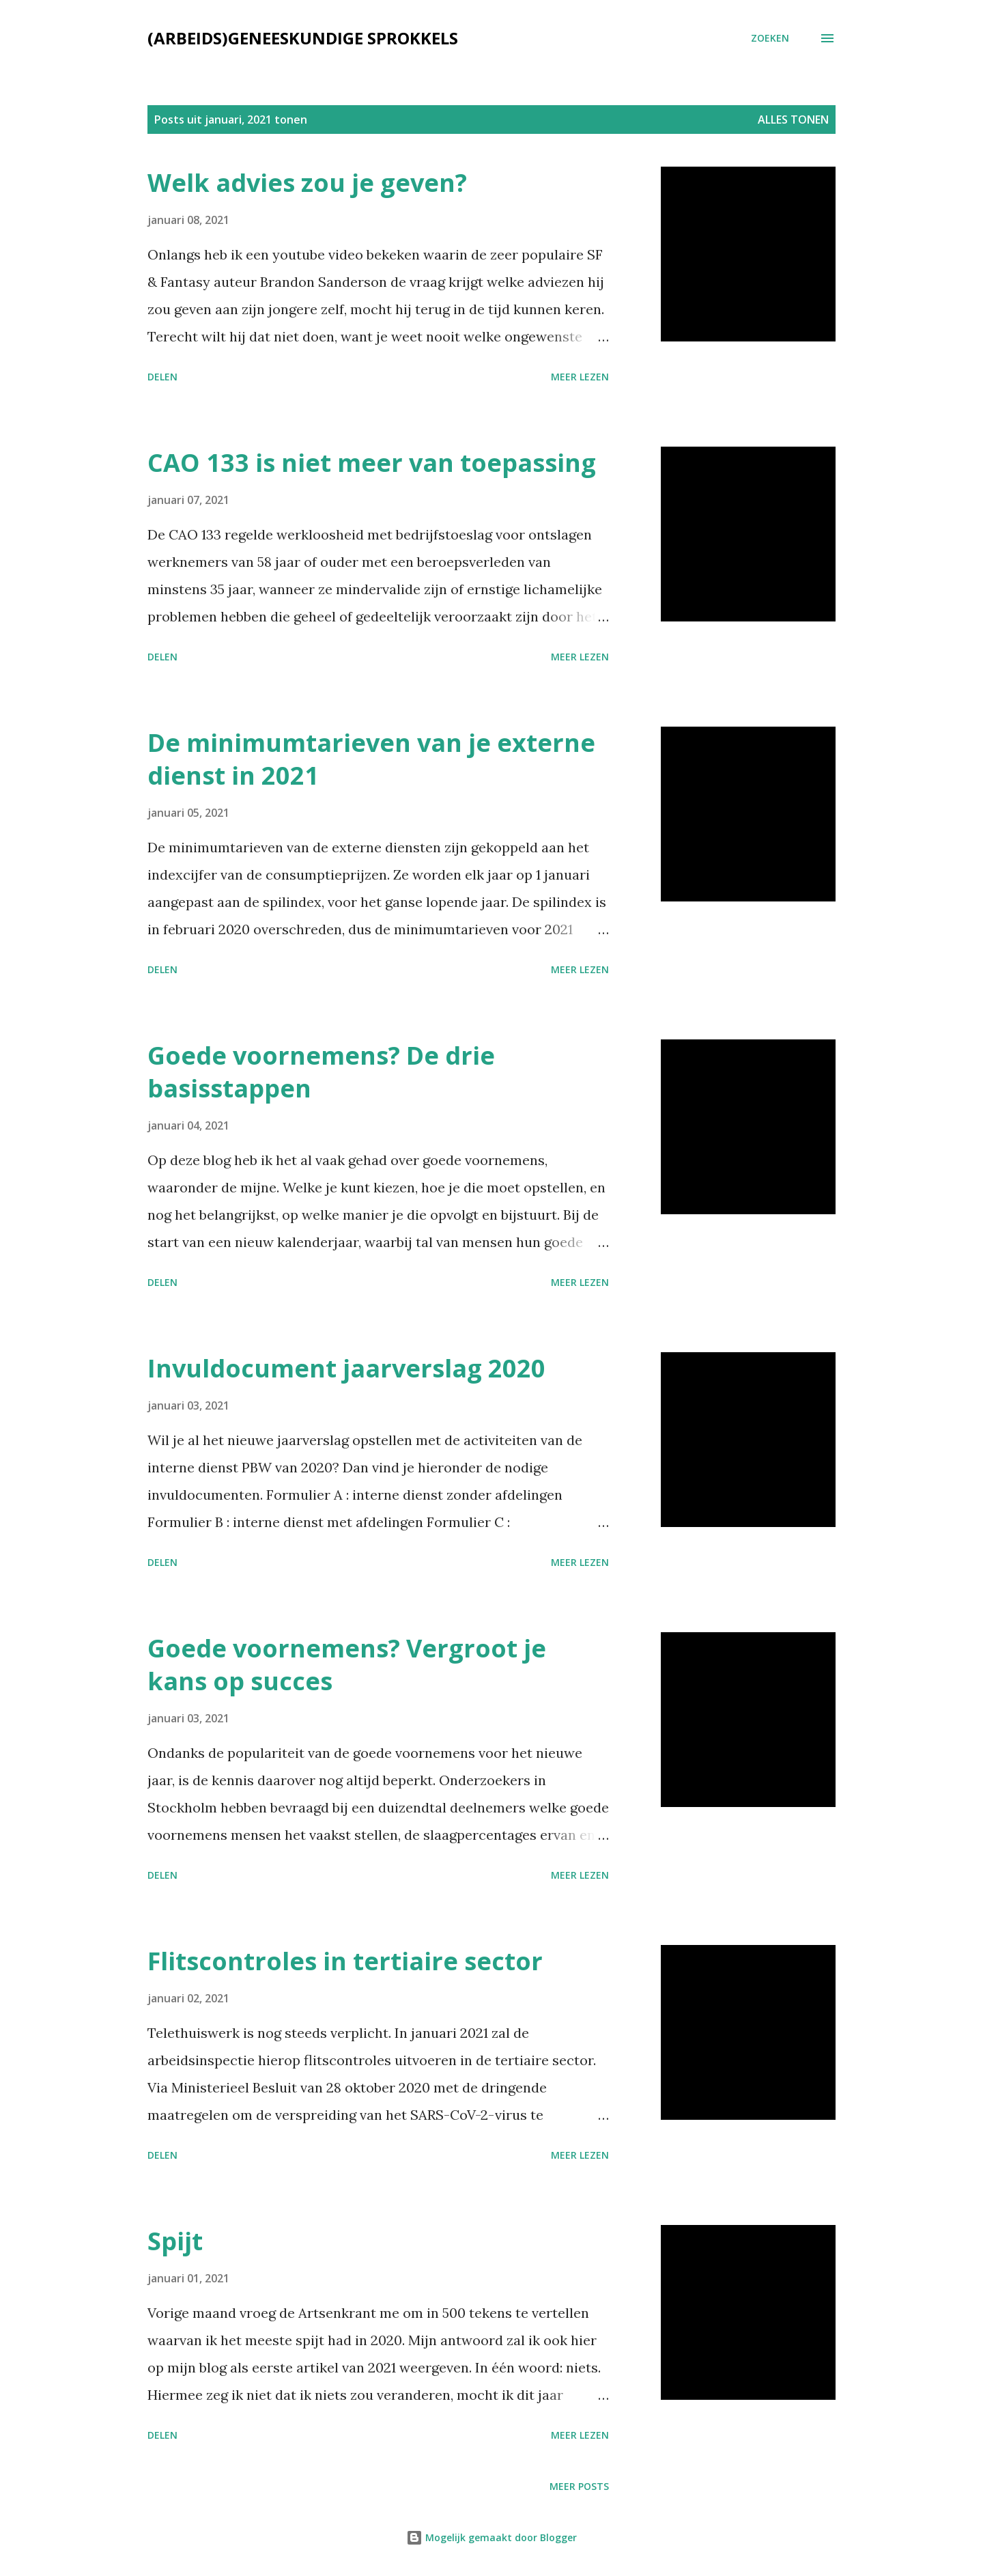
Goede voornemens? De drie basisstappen (321, 1072)
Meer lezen (580, 376)
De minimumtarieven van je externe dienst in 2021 (371, 759)
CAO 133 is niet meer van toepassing (371, 462)
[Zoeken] (770, 38)
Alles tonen (793, 119)
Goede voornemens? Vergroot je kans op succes (346, 1665)
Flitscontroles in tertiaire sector (345, 1961)
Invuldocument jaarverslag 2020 (346, 1368)
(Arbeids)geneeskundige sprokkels (302, 38)
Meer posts (579, 2486)
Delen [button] (162, 376)
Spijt (175, 2241)
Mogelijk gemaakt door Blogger (491, 2537)
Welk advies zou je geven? (307, 182)
